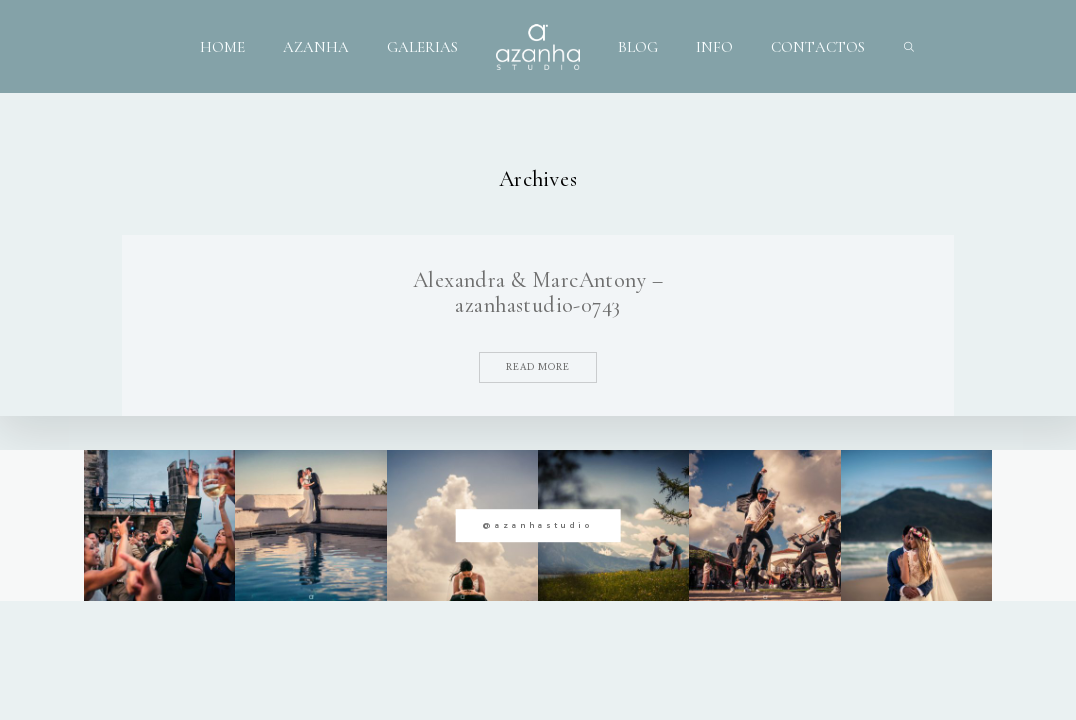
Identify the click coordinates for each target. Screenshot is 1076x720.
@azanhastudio (537, 525)
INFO (714, 46)
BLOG (638, 46)
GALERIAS (422, 46)
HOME (222, 46)
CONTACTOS (818, 46)
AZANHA (316, 46)
